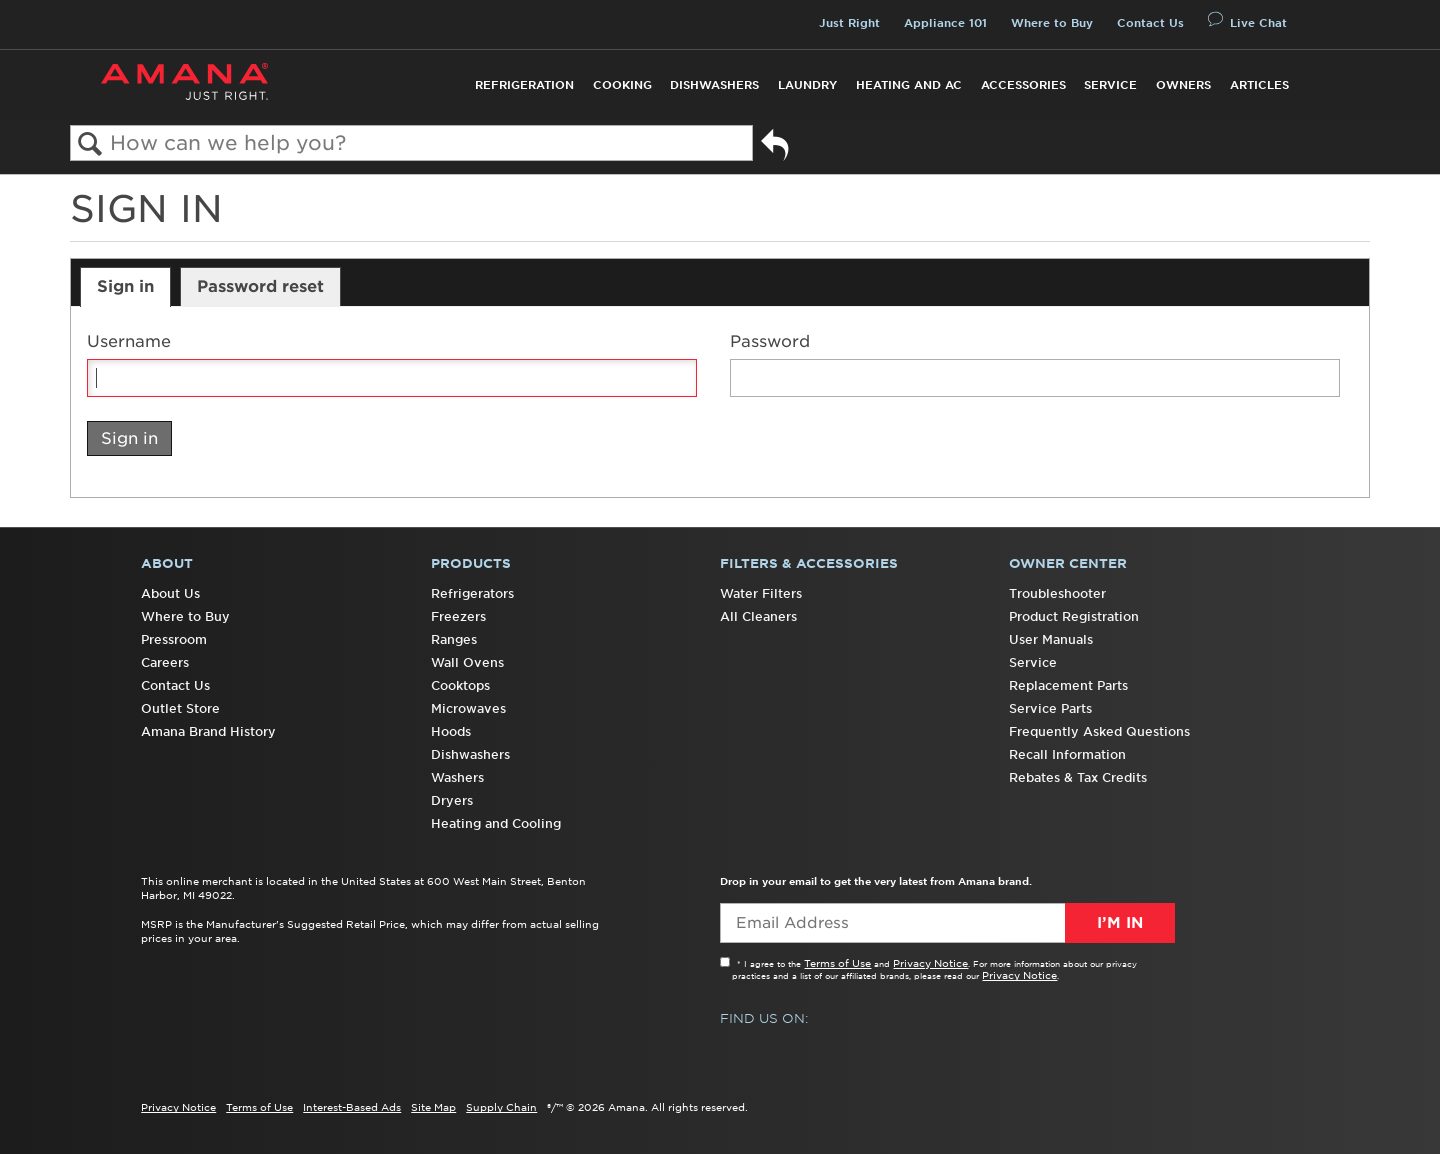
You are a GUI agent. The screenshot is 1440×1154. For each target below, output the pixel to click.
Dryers (452, 800)
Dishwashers (714, 85)
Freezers (458, 616)
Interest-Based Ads (352, 1107)
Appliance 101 (945, 23)
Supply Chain (501, 1107)
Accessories (1023, 85)
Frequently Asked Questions (1099, 731)
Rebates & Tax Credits (1078, 777)
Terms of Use (837, 963)
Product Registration (1074, 616)
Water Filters (761, 593)
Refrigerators (472, 593)
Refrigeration (524, 85)
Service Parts (1050, 708)
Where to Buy (1052, 23)
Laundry (807, 85)
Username (129, 341)
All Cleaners (758, 616)
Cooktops (460, 685)
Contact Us (1150, 23)
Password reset (260, 286)
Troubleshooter (1057, 593)
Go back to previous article (775, 148)
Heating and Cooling (496, 823)
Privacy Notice (930, 963)
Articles (1259, 85)
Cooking (622, 85)
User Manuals (1051, 639)
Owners (1183, 85)
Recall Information (1067, 754)
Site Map (433, 1107)
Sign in (125, 286)
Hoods (451, 731)
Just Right (849, 23)
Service (1110, 85)
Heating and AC (909, 85)
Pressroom (174, 639)
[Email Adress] (947, 923)
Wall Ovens (467, 662)
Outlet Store (180, 708)
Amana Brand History (208, 731)
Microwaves (468, 708)
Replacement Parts (1068, 685)
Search (90, 144)
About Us (170, 593)
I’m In (1120, 923)
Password (770, 341)
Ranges (454, 639)
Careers (165, 662)
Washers (457, 777)
